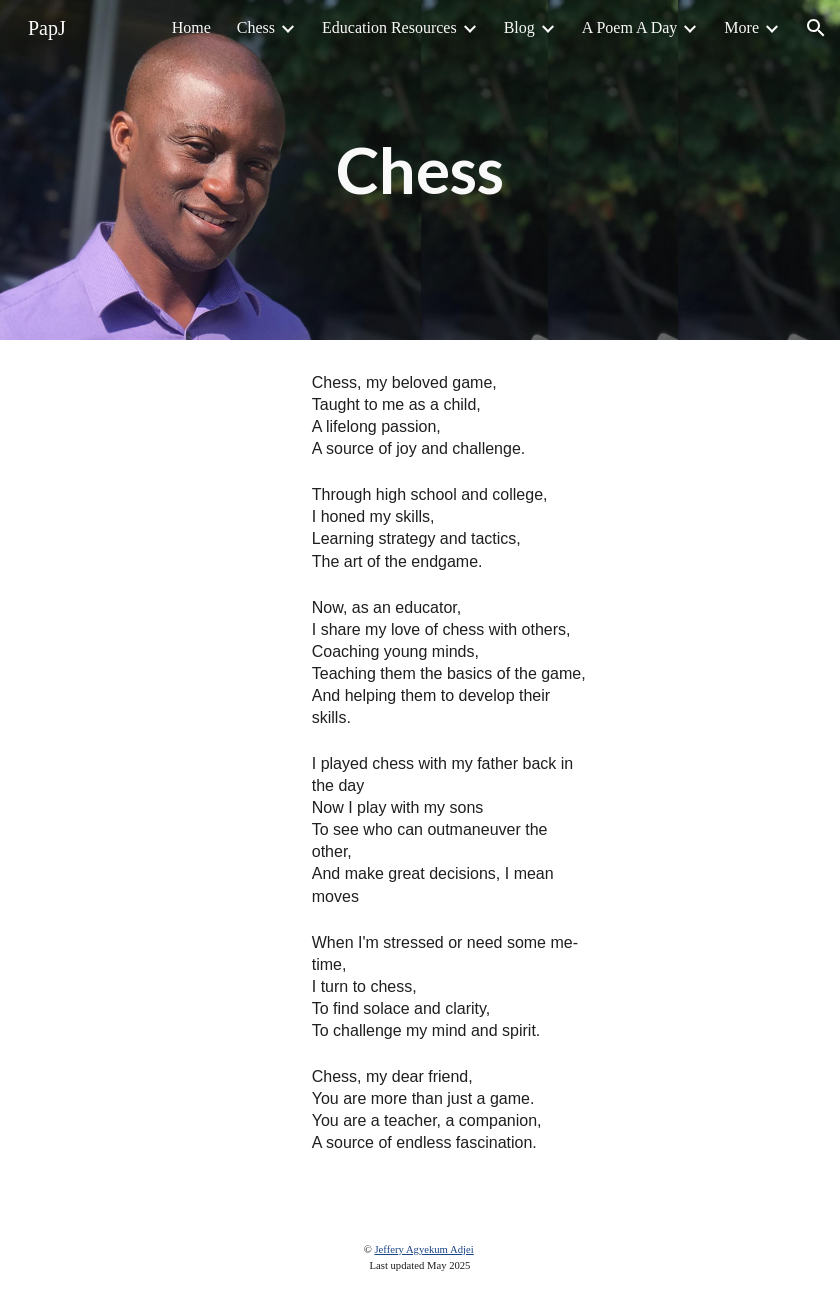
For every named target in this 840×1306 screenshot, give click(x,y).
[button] (816, 28)
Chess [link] (256, 27)
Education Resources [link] (389, 27)
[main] (419, 170)
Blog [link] (519, 27)
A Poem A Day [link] (630, 27)
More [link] (741, 27)
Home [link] (191, 27)
